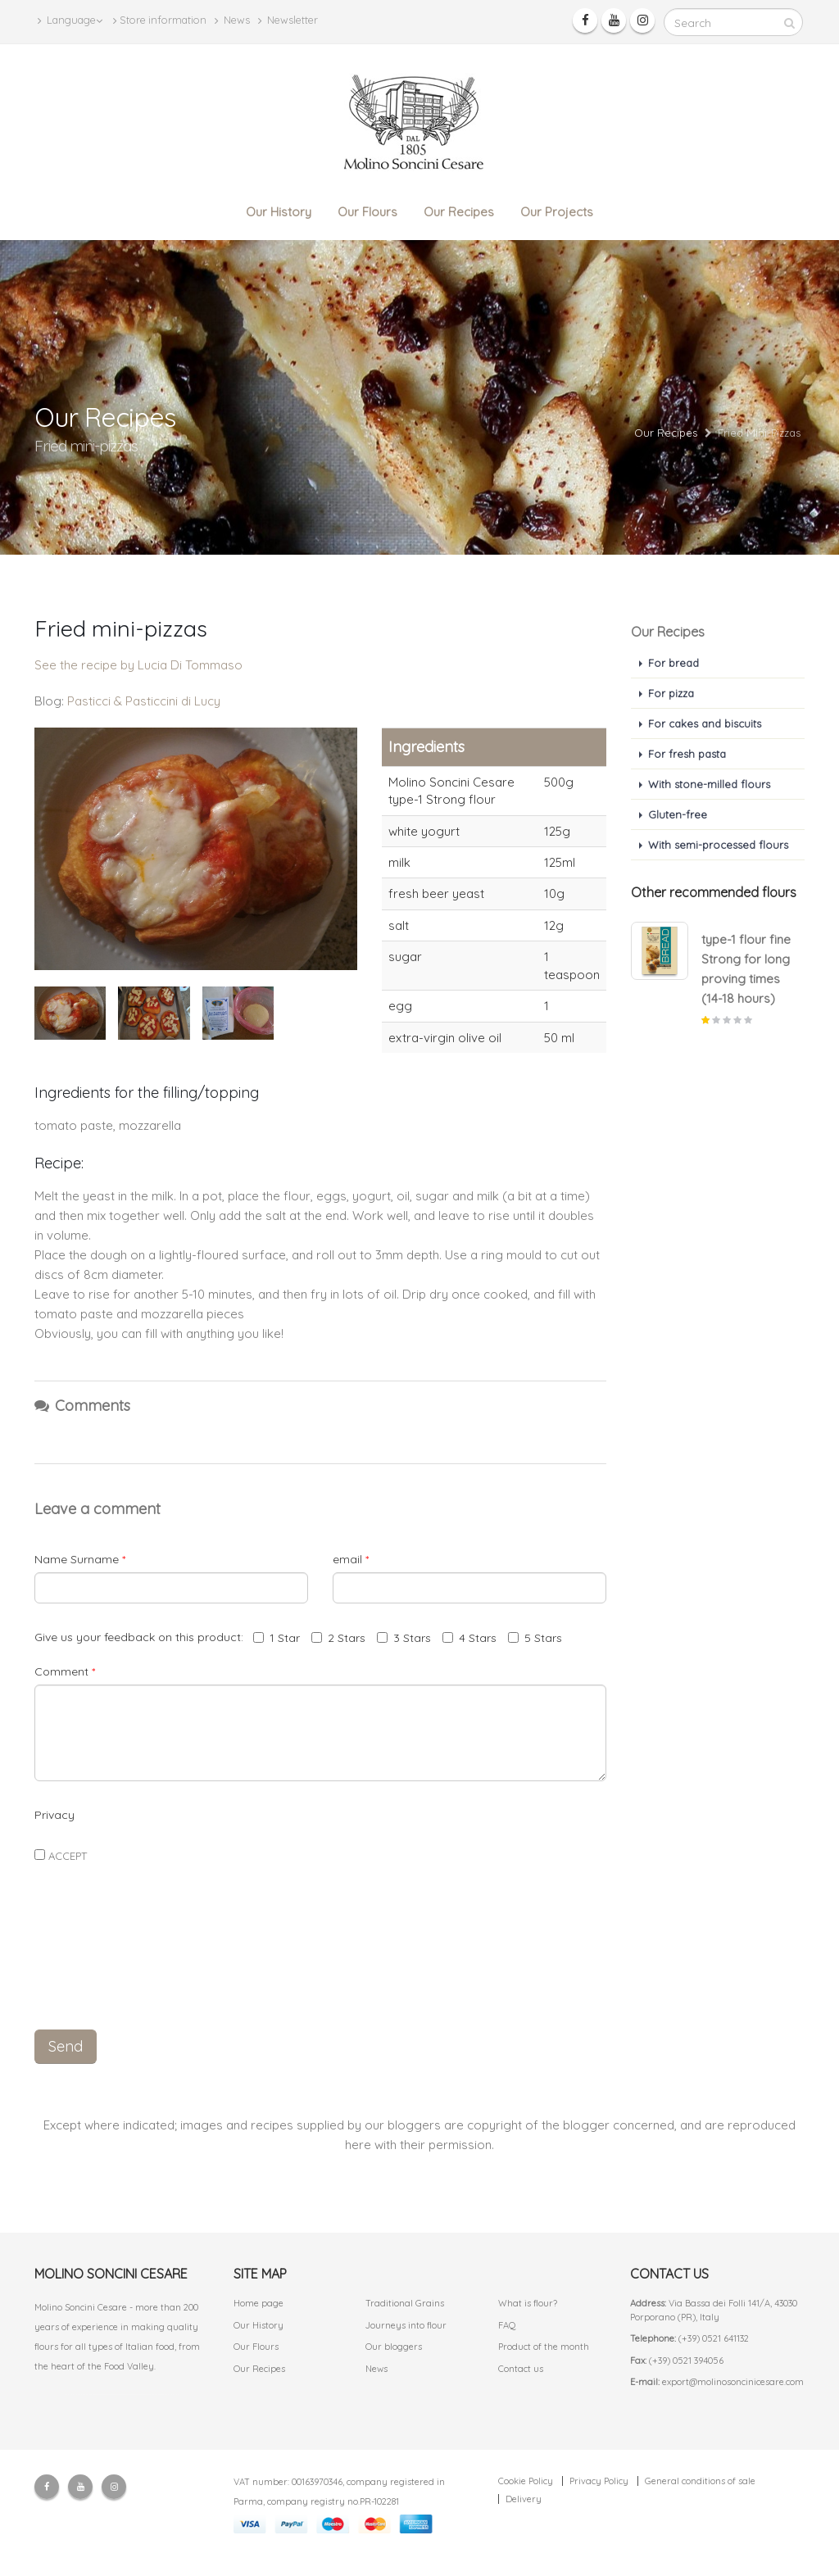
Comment (64, 1671)
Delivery (524, 2499)
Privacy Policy (598, 2481)
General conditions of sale (700, 2481)
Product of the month (543, 2346)
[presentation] (320, 1979)
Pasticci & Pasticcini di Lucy (143, 701)
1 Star (276, 1637)
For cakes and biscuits (704, 723)
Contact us (520, 2368)
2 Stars (338, 1637)
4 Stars (469, 1637)
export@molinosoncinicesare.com (733, 2382)
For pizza (671, 693)
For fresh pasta (687, 753)
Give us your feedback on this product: (142, 1637)
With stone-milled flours (709, 784)
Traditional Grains (404, 2303)
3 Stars (404, 1637)
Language (70, 20)
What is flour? (527, 2303)
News (232, 20)
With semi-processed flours (718, 844)
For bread (673, 662)
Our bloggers (393, 2346)
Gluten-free (677, 814)
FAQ (507, 2325)
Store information (159, 20)
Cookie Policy (525, 2481)
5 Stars (535, 1637)
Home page (258, 2303)
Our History (278, 212)
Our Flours (367, 212)
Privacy (54, 1814)
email (351, 1559)
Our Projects (556, 212)
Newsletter (288, 20)
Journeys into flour (406, 2325)
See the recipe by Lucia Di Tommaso (138, 665)
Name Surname (79, 1559)
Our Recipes (459, 212)
